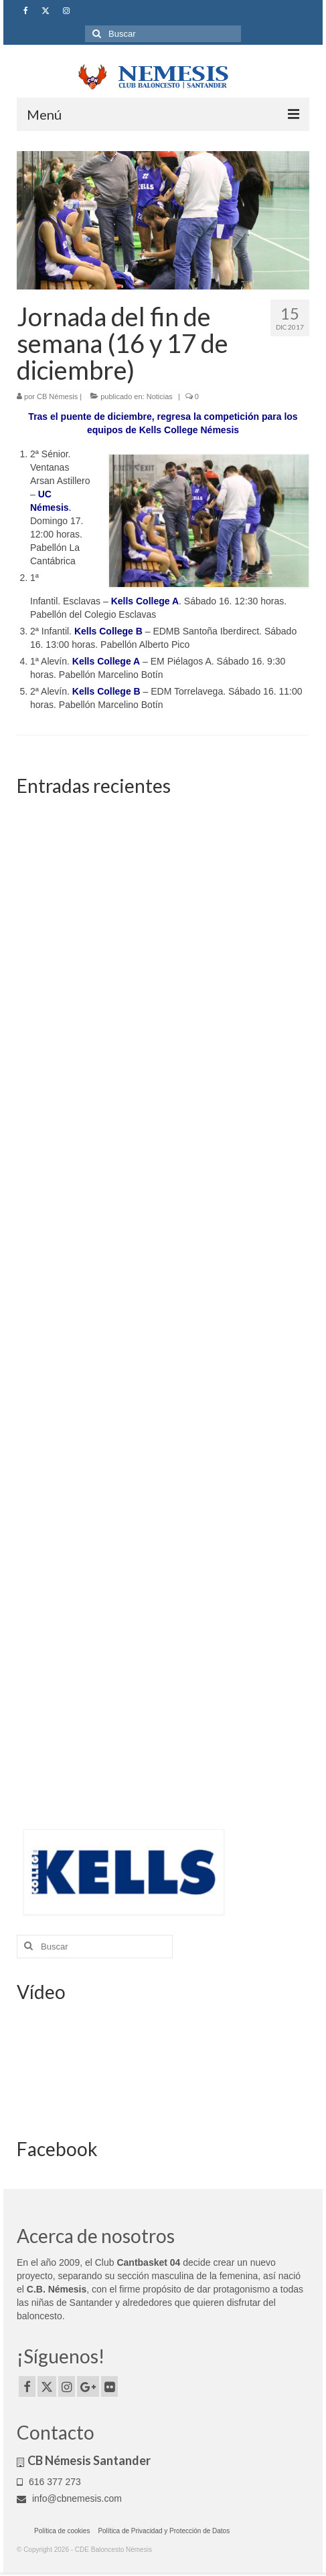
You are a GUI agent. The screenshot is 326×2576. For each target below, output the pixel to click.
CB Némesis (57, 396)
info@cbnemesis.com (69, 2498)
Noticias (160, 396)
